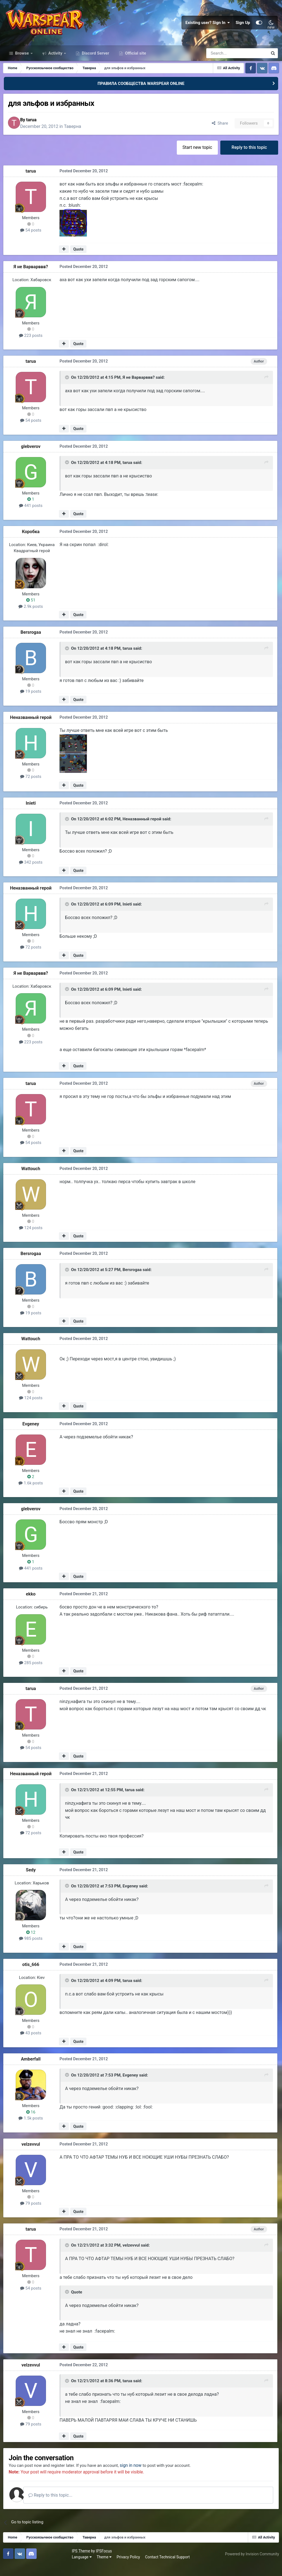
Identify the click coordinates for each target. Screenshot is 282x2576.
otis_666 (31, 1974)
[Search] (222, 63)
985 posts (32, 1948)
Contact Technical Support (99, 2567)
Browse (22, 62)
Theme (36, 2567)
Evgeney (32, 1434)
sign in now (139, 2475)
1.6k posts (32, 1493)
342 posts (32, 872)
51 (32, 611)
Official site (135, 62)
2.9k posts (32, 617)
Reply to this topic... (58, 2505)
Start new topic (196, 158)
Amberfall (32, 2069)
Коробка (32, 542)
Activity (55, 62)
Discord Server (95, 62)
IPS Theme (13, 2561)
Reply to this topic (249, 158)
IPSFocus (36, 2561)
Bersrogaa (32, 643)
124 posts (32, 1238)
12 (32, 1942)
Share (218, 133)
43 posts (32, 2043)
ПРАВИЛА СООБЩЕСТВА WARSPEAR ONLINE (141, 93)
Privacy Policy (60, 2567)
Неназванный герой (32, 728)
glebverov (32, 457)
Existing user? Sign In (207, 27)
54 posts (32, 241)
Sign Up (243, 27)
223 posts (32, 346)
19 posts (32, 702)
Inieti (32, 813)
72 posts (32, 787)
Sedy (32, 1880)
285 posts (32, 1673)
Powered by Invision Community (251, 2564)
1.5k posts (32, 2128)
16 (32, 2122)
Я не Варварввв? (32, 277)
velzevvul (32, 2154)
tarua (36, 130)
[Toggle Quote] (67, 388)
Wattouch (32, 1179)
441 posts (32, 516)
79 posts (32, 2213)
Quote (79, 260)
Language (14, 2567)
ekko (32, 1604)
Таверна (77, 136)
